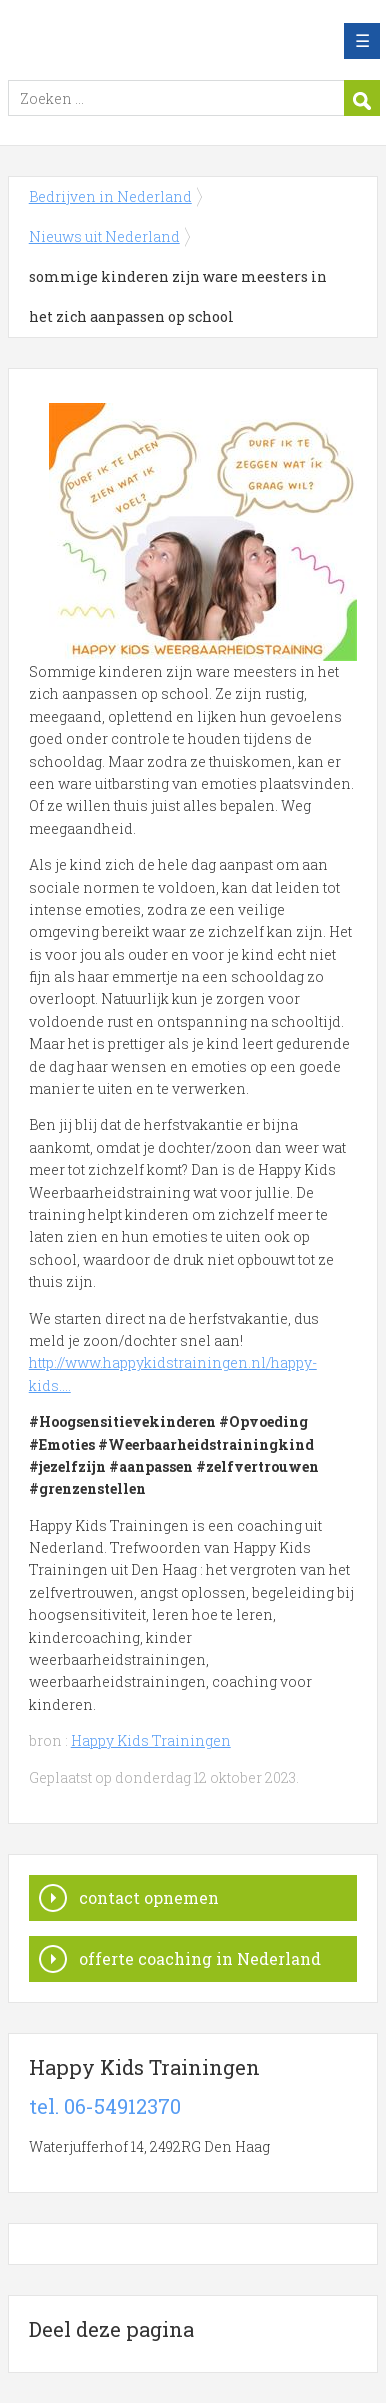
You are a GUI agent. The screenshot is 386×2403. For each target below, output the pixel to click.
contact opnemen (149, 1897)
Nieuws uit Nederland (104, 236)
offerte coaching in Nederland (200, 1958)
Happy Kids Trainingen (151, 1740)
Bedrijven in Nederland (153, 41)
